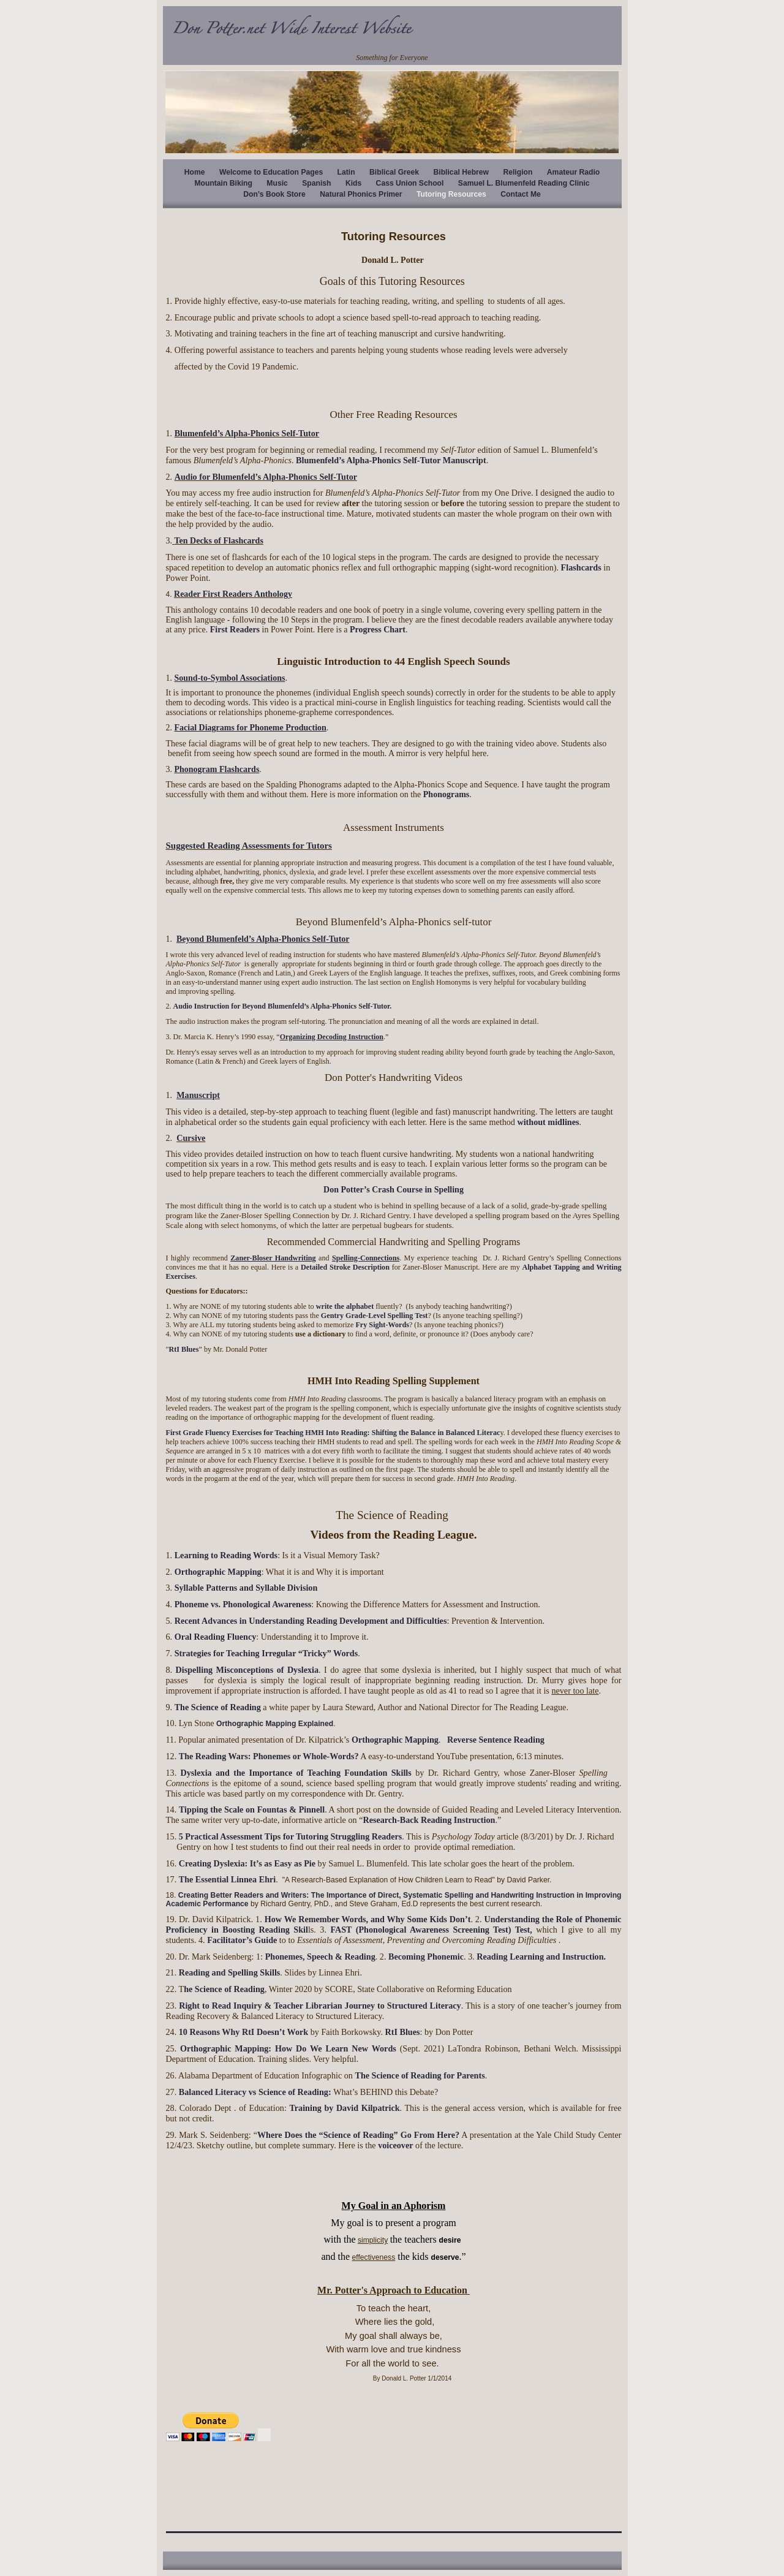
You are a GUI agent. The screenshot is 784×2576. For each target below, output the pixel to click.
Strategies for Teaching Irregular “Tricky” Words (266, 1653)
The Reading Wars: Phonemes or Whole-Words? (269, 1756)
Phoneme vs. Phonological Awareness (243, 1604)
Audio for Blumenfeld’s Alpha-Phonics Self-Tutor (266, 477)
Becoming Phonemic (426, 1956)
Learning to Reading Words (226, 1555)
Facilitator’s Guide (242, 1940)
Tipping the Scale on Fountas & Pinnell (252, 1809)
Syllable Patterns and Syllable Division (246, 1588)
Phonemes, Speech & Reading (320, 1956)
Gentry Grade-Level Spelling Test (374, 1315)
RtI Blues (183, 1349)
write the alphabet (345, 1306)
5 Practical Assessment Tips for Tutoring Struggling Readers (289, 1836)
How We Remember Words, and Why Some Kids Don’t (368, 1919)
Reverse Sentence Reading (496, 1739)
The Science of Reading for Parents (419, 2075)
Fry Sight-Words (381, 1324)
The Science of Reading (219, 1707)
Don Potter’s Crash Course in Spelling (393, 1189)
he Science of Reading (224, 1989)
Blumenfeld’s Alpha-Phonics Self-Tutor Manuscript (391, 460)
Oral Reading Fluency (216, 1637)
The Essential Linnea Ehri (227, 1879)
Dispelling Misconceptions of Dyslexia (247, 1670)
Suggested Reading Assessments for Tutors (249, 845)
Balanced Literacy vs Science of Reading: (256, 2092)
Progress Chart (377, 629)
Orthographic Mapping (218, 1572)
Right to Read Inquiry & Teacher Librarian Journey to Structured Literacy (320, 2005)
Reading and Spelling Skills (230, 1972)
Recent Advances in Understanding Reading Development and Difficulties (311, 1621)
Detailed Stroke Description (345, 1267)
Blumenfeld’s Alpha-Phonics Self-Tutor (247, 433)
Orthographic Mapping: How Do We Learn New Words (288, 2048)
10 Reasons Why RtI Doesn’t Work (243, 2032)
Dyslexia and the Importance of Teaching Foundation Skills (298, 1773)
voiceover (395, 2145)
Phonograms (446, 794)
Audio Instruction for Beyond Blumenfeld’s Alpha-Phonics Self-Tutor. (282, 1006)
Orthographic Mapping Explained (274, 1723)
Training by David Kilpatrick (344, 2108)
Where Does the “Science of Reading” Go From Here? (358, 2135)
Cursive (190, 1138)
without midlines (548, 1122)
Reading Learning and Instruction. (541, 1956)
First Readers (235, 629)
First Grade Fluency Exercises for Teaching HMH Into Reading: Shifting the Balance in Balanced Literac (333, 1432)
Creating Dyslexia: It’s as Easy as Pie (247, 1863)
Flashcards (581, 567)
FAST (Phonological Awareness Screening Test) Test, (431, 1929)
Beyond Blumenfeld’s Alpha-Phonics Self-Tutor (263, 939)
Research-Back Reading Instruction (429, 1820)
